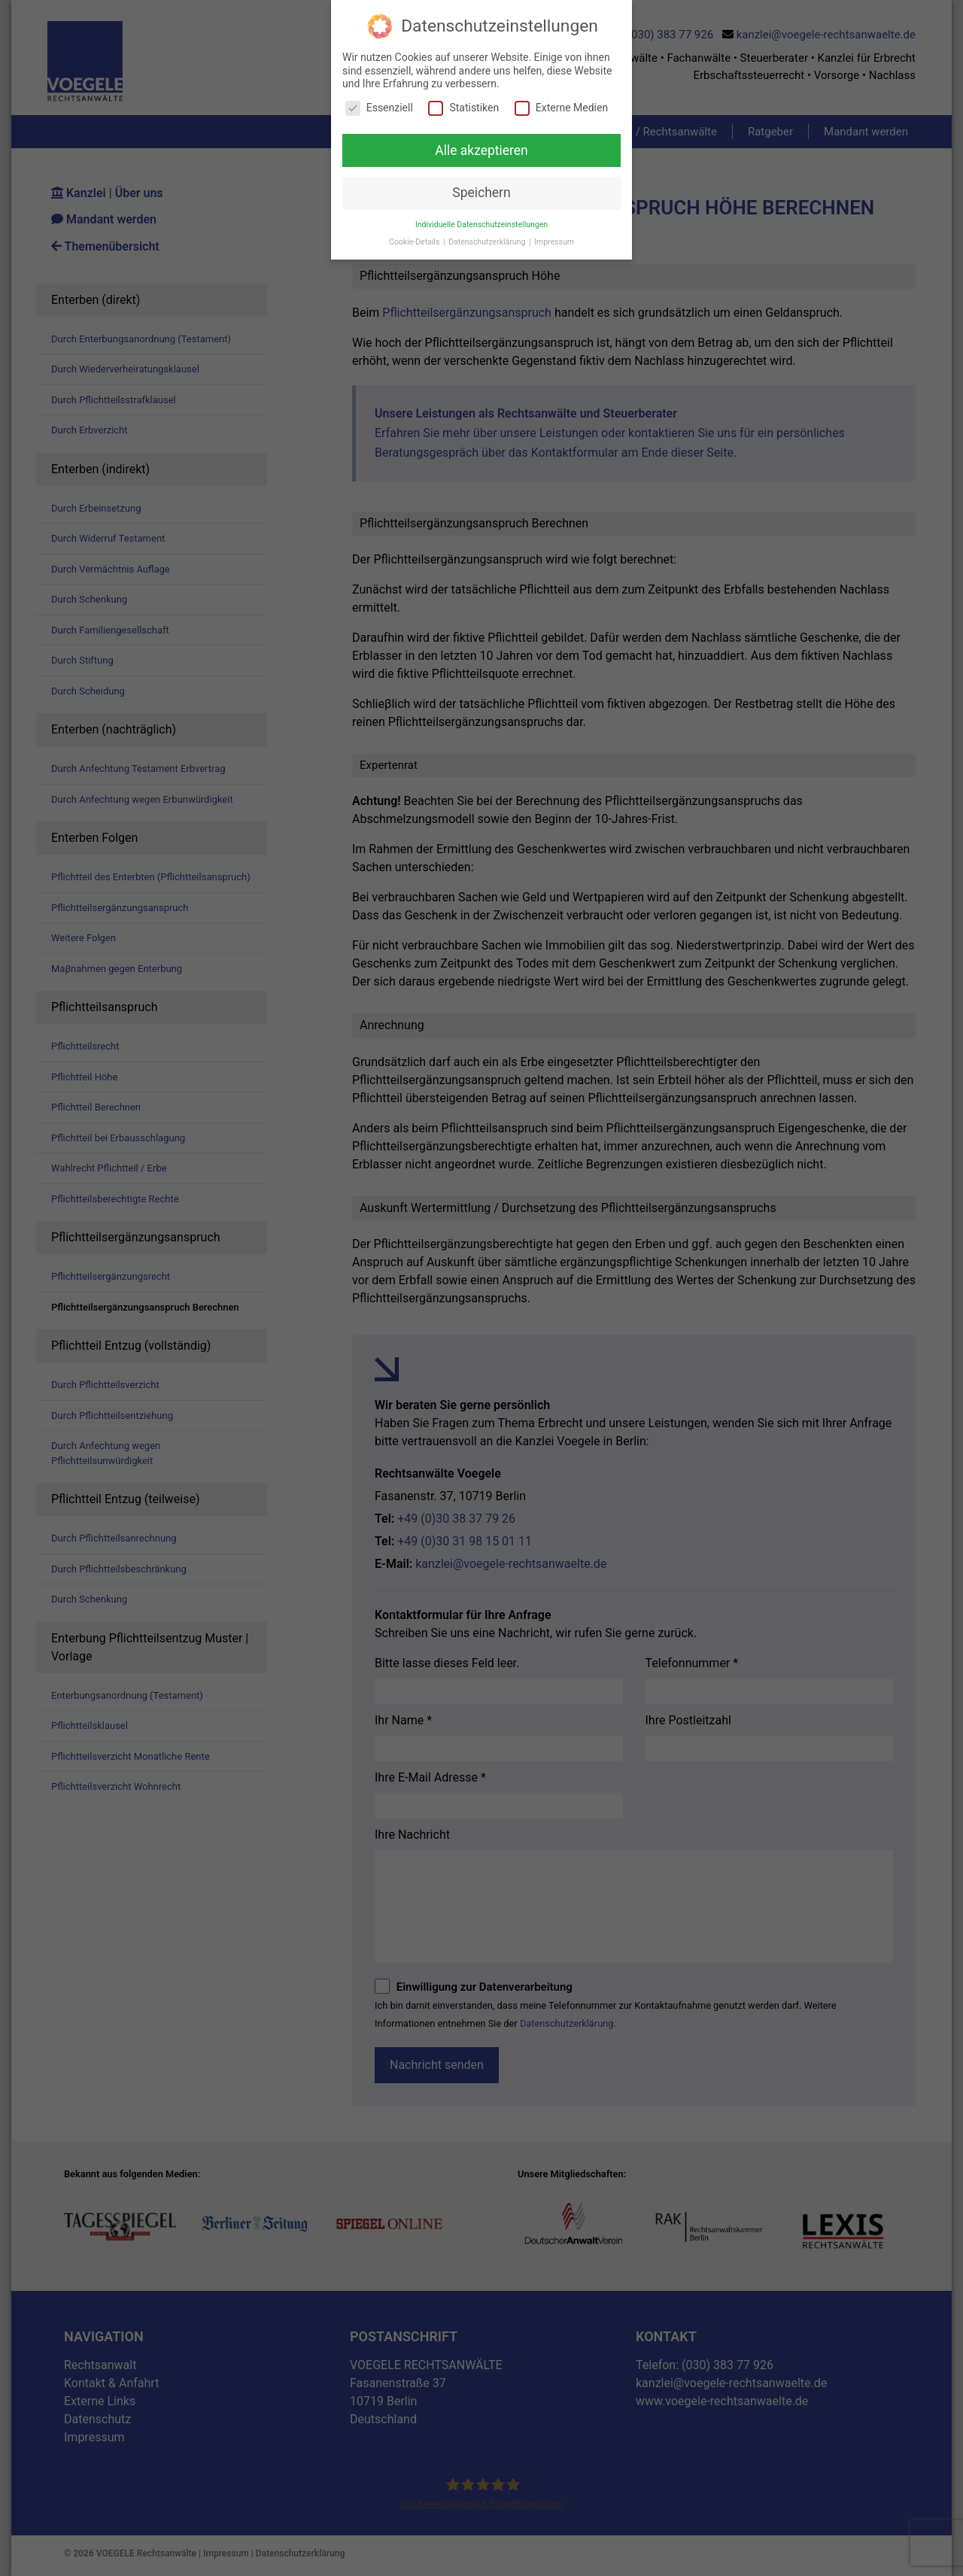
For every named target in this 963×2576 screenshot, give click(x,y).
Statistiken (463, 108)
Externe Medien (561, 108)
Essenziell (379, 108)
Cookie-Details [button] (415, 242)
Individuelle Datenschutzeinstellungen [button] (481, 224)
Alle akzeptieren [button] (481, 150)
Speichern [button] (481, 192)
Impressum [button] (554, 242)
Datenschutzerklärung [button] (487, 242)
